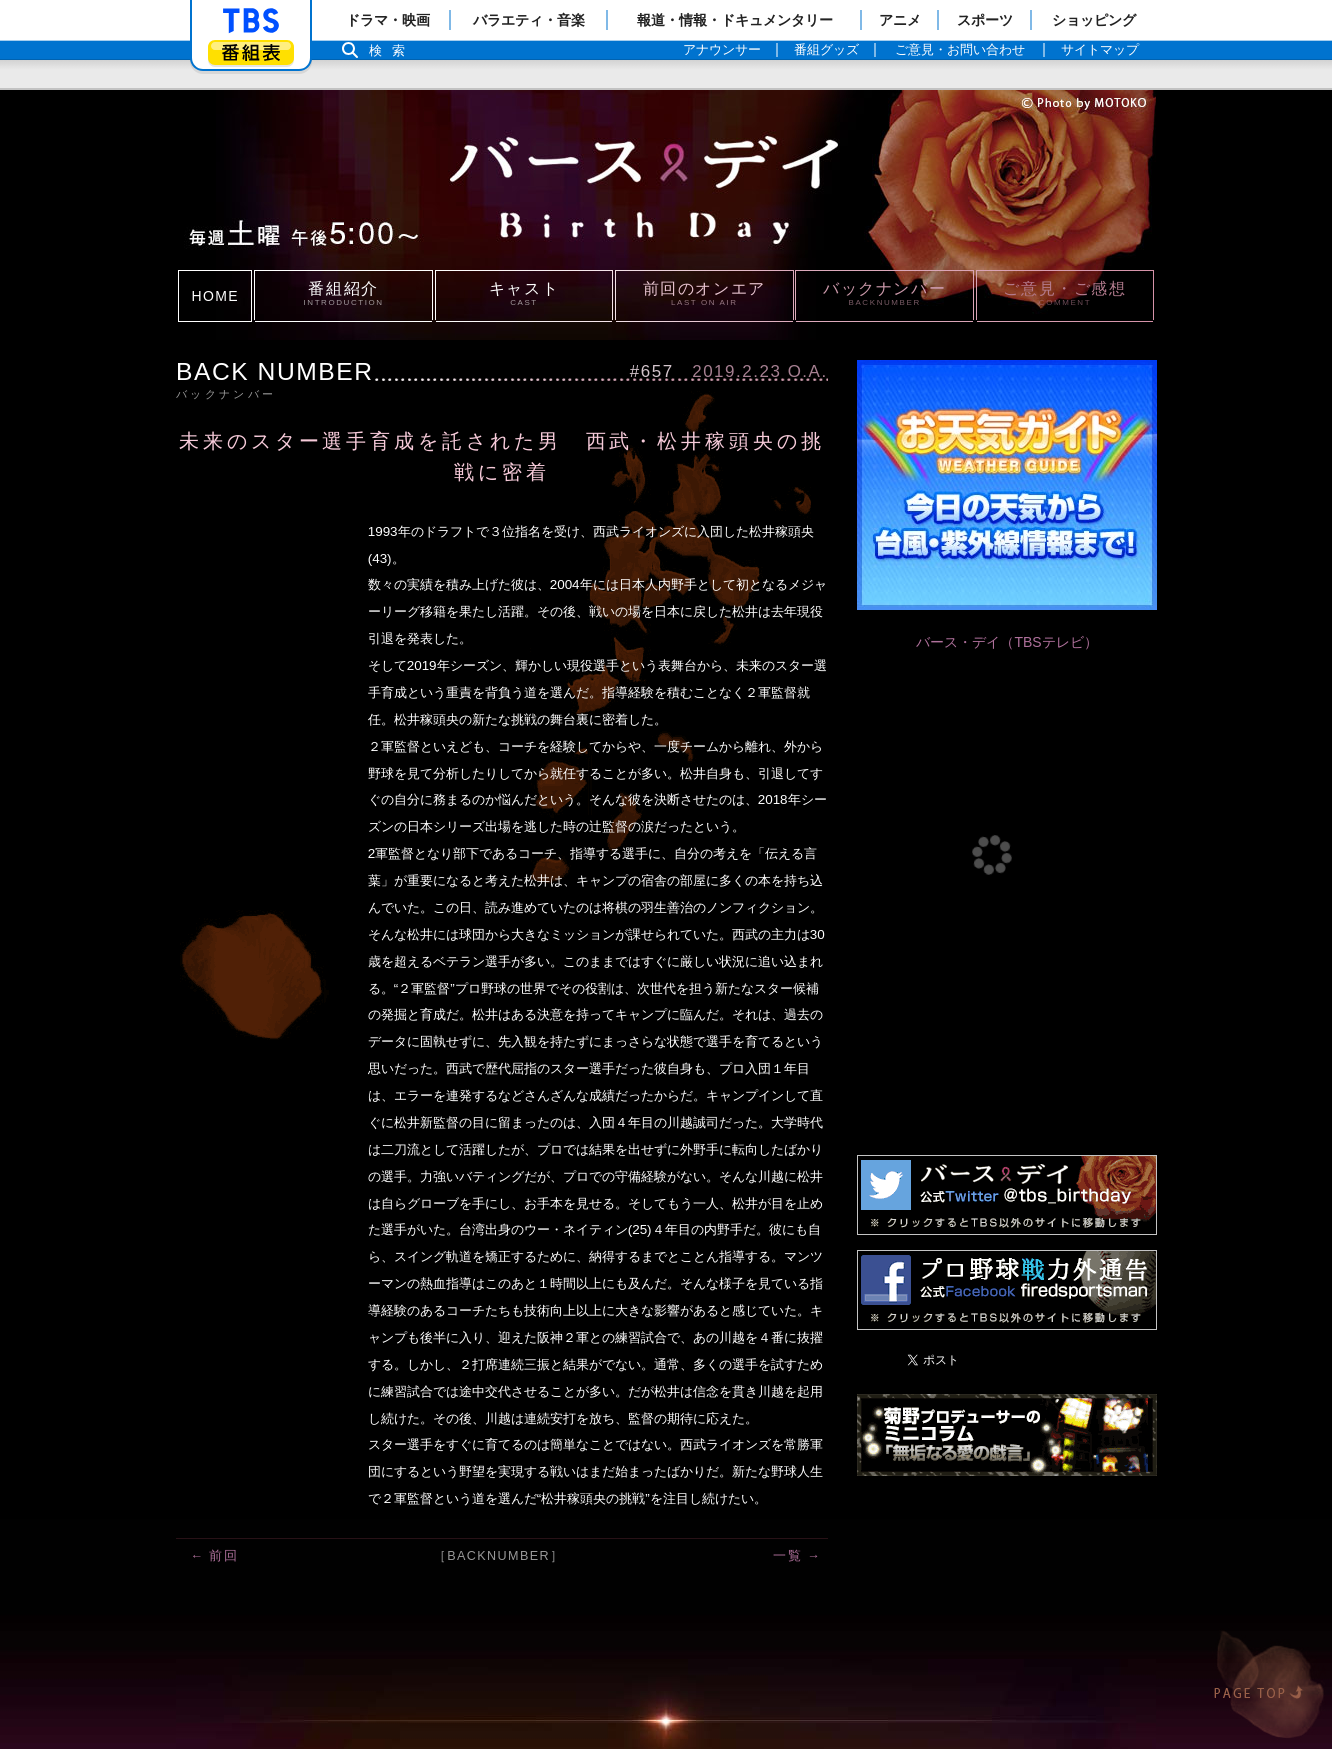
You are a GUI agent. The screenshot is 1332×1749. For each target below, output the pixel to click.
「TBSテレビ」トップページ (251, 21)
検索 (392, 50)
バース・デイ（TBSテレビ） (1006, 642)
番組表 (251, 52)
